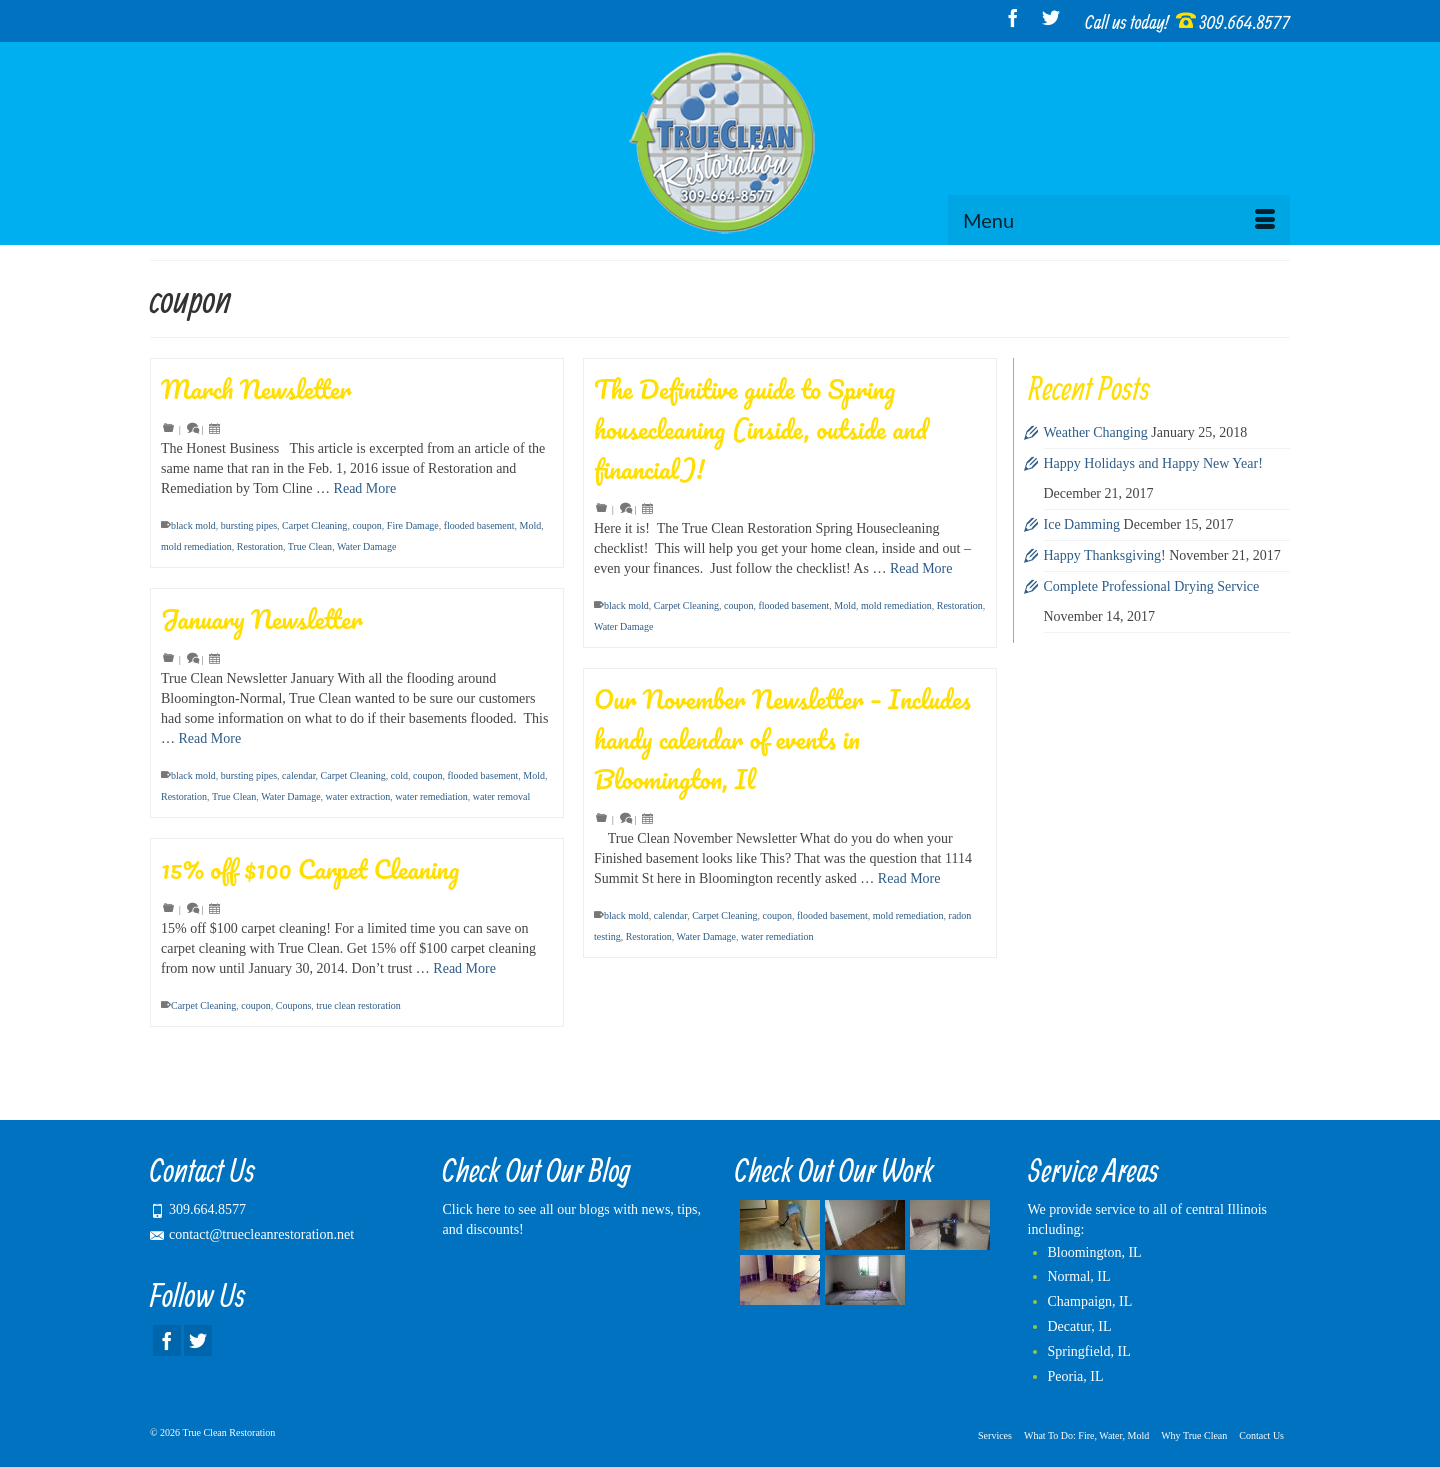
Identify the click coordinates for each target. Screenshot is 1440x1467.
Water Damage (366, 546)
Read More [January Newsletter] (210, 738)
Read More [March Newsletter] (365, 488)
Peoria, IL (1076, 1376)
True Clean (310, 546)
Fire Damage (413, 525)
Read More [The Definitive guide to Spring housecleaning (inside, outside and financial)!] (921, 568)
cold (399, 775)
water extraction (358, 796)
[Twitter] (1051, 17)
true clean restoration (358, 1005)
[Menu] (1119, 220)
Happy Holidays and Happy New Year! (1153, 463)
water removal (501, 796)
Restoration (260, 546)
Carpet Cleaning (314, 525)
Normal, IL (1079, 1276)
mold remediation (196, 546)
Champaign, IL (1090, 1301)
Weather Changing (1096, 432)
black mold (193, 525)
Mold (531, 525)
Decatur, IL (1080, 1326)
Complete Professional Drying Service (1152, 586)
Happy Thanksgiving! (1105, 555)
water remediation (431, 796)
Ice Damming (1082, 524)
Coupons (294, 1005)
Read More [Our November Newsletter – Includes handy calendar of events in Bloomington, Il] (909, 878)
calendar (298, 775)
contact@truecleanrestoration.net (252, 1234)
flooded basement (479, 525)
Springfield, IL (1089, 1351)
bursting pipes (249, 525)
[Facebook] (1013, 17)
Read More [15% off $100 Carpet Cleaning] (464, 968)
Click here (472, 1209)
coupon (366, 525)
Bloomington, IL (1095, 1252)
